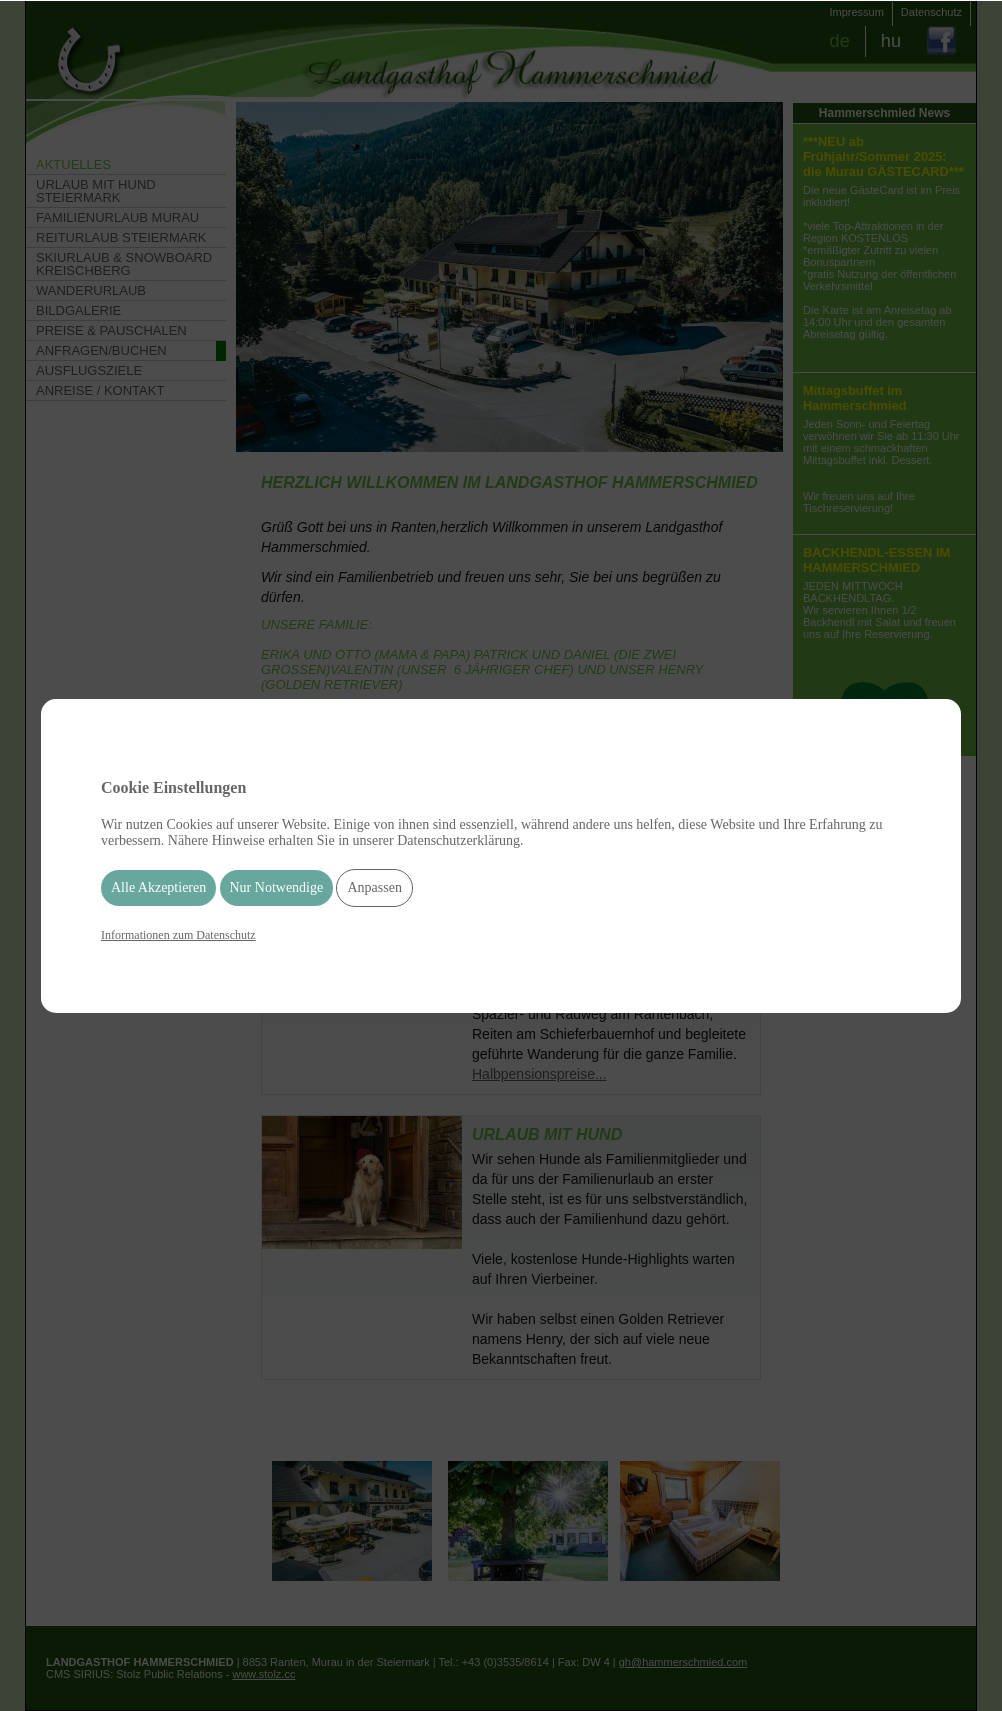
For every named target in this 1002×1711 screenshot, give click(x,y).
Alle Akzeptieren (158, 887)
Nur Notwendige (277, 887)
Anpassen (374, 887)
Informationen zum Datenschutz (178, 935)
